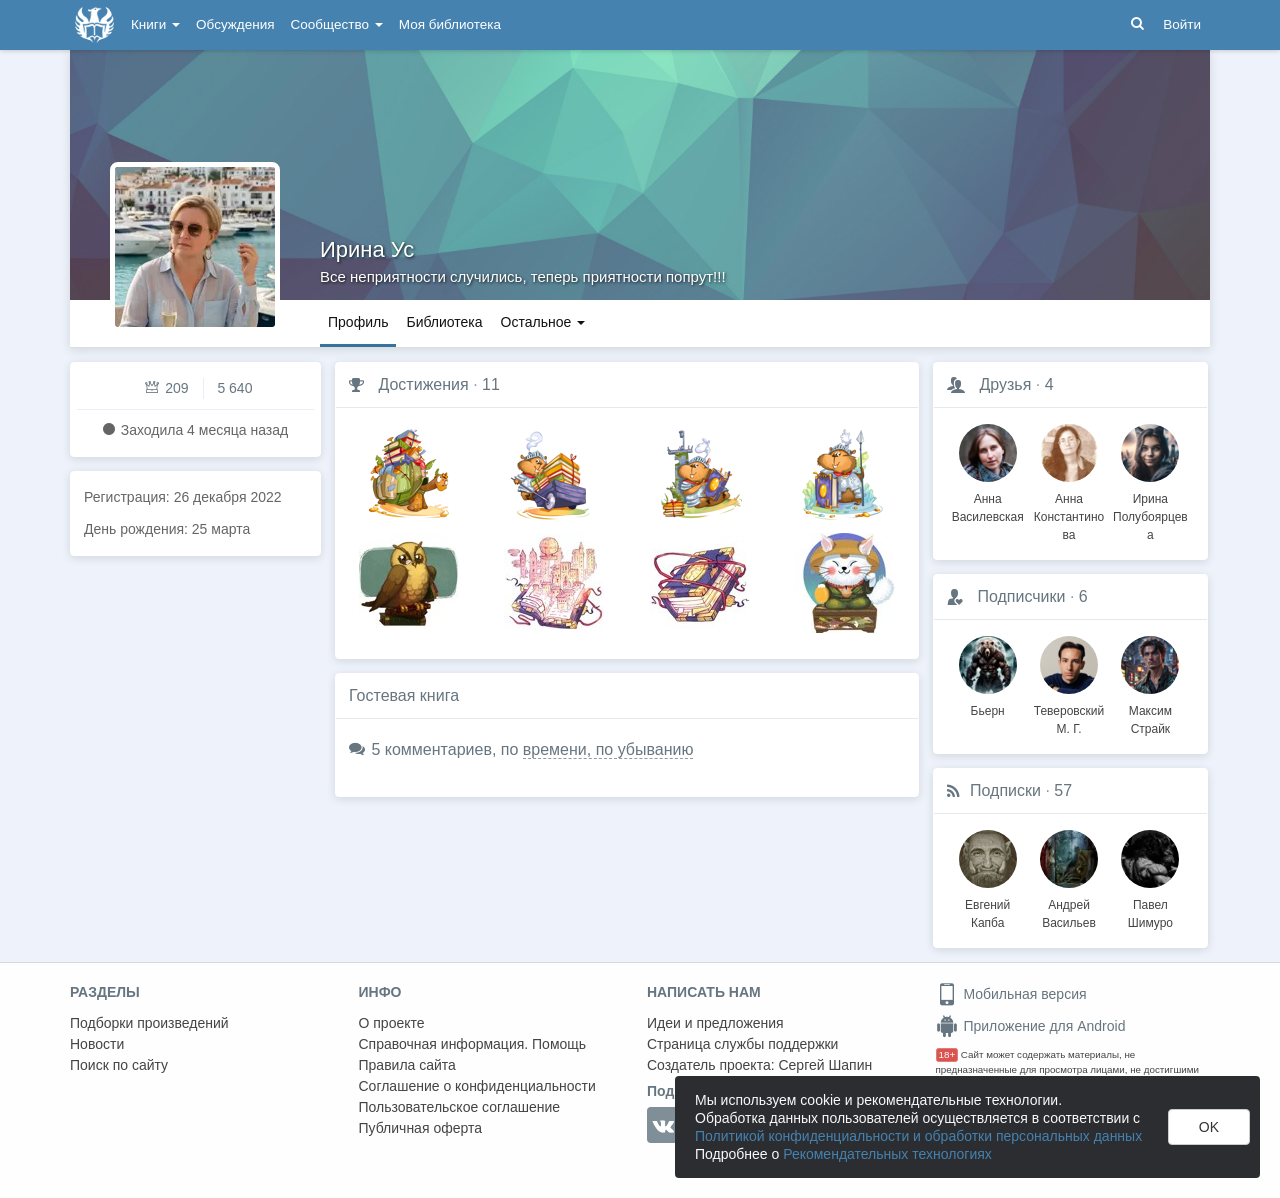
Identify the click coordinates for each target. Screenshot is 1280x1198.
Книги (155, 24)
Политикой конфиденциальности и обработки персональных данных (918, 1136)
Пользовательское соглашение (460, 1107)
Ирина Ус (367, 249)
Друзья (1005, 384)
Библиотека (444, 322)
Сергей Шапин (825, 1065)
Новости (97, 1044)
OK (1209, 1127)
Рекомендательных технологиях (887, 1154)
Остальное (543, 322)
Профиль (358, 322)
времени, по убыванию (608, 749)
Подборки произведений (149, 1023)
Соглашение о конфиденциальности (477, 1086)
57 (1063, 790)
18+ (947, 1054)
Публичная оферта (421, 1128)
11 (491, 384)
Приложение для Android (1031, 1026)
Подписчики (1021, 596)
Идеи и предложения (715, 1023)
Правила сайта (407, 1065)
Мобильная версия (1011, 994)
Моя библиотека (450, 24)
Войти (1182, 24)
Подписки (1005, 790)
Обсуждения (235, 24)
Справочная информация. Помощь (473, 1044)
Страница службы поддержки (742, 1044)
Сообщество (337, 24)
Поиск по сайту (119, 1065)
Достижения (423, 384)
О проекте (392, 1023)
